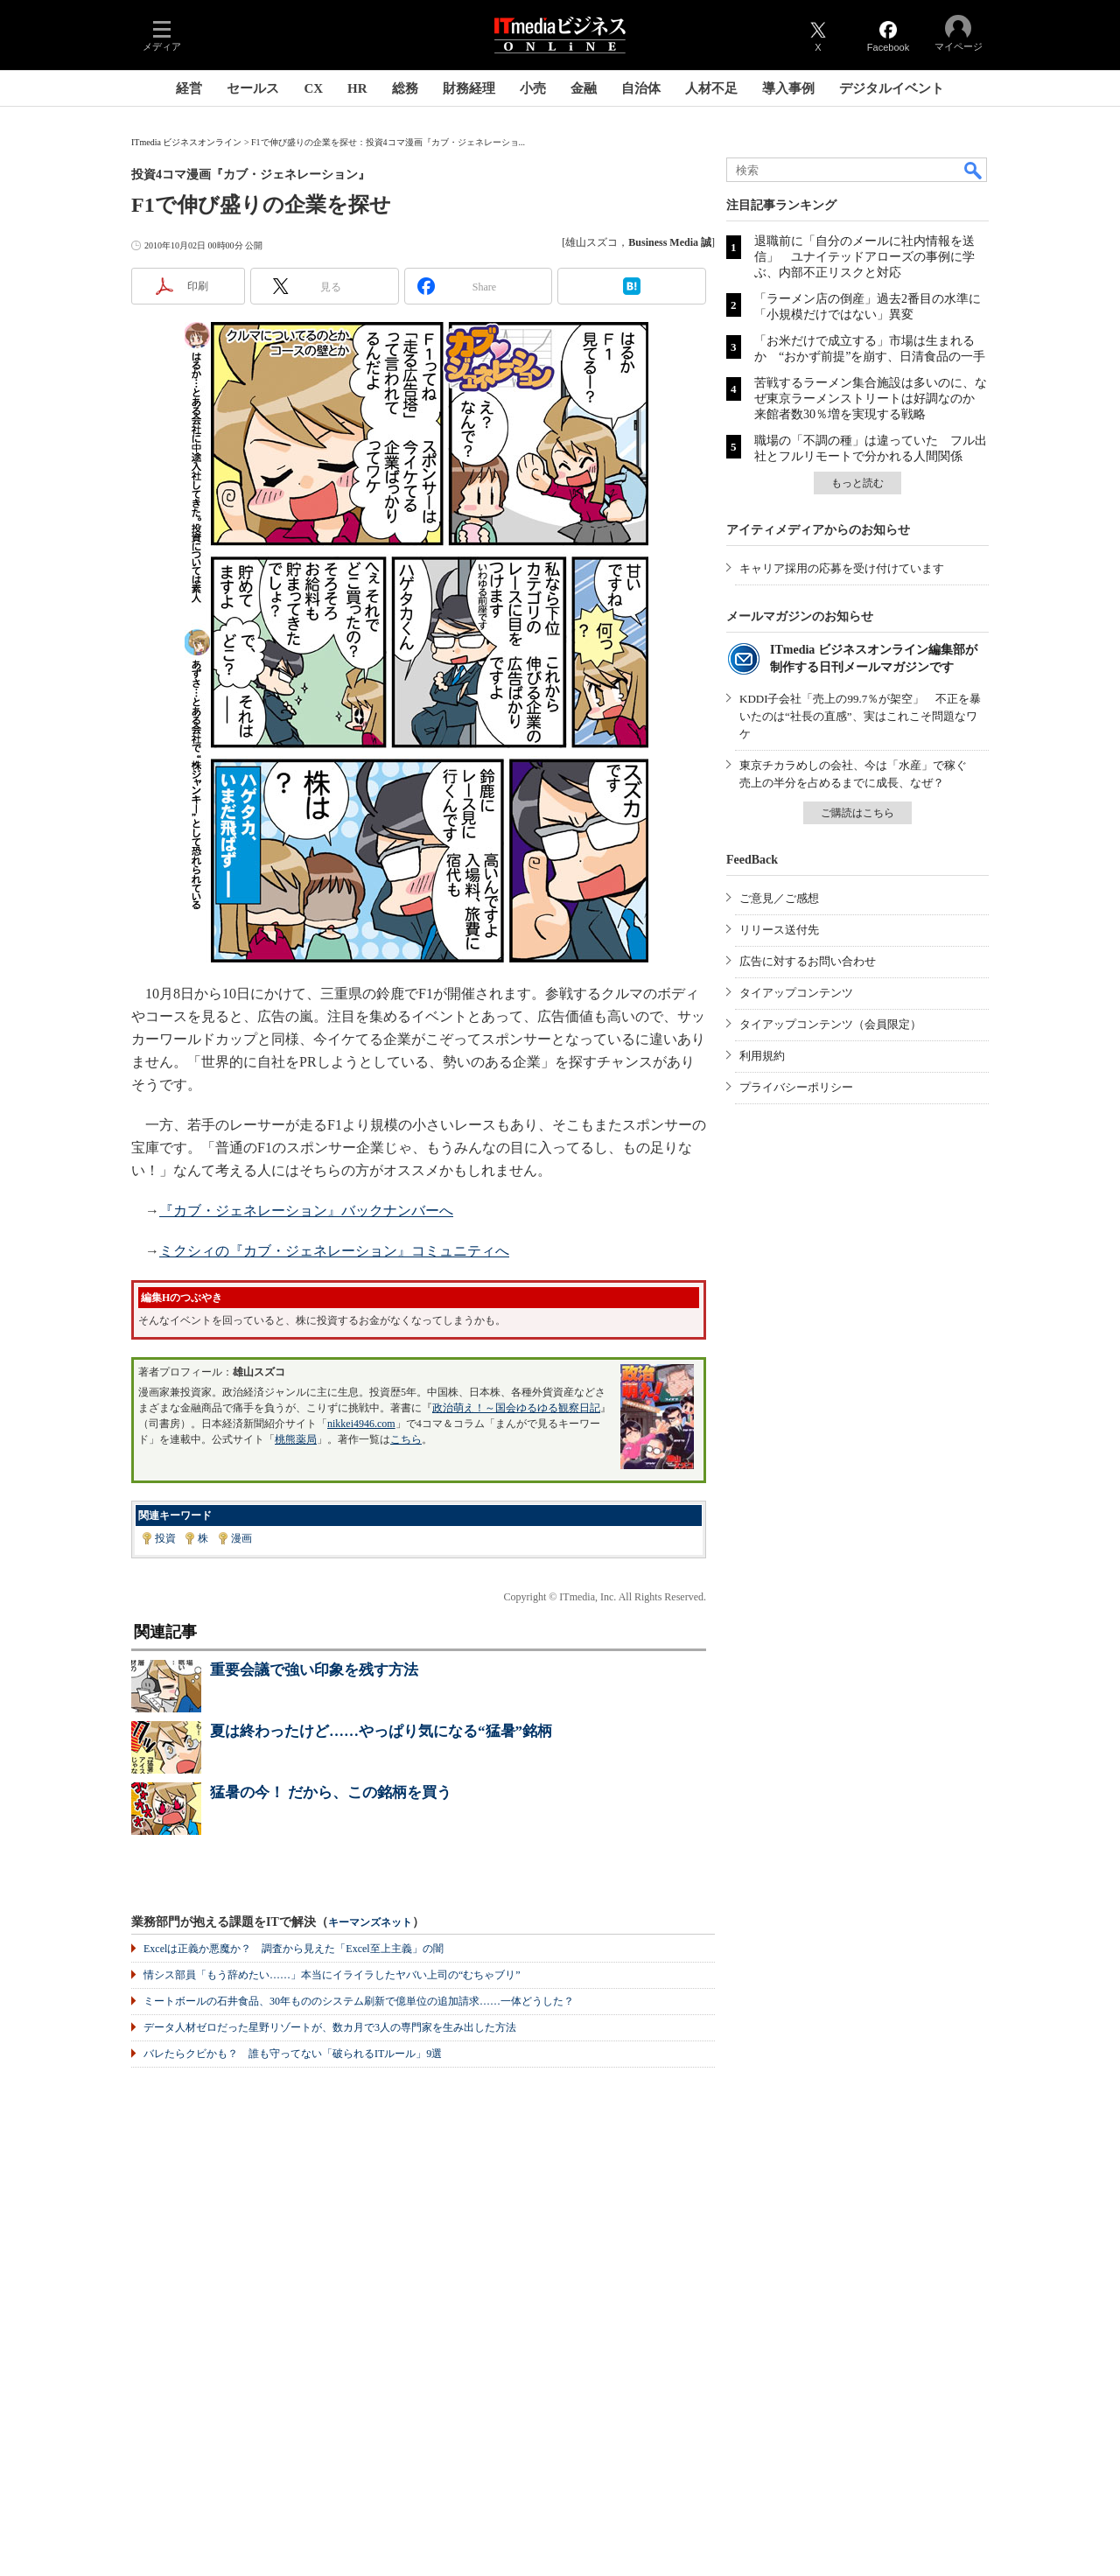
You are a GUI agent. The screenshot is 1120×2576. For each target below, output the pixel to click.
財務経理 (469, 88)
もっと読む (857, 483)
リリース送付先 (779, 929)
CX (313, 88)
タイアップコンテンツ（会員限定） (830, 1024)
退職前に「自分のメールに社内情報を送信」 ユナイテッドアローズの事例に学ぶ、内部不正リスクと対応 (864, 256)
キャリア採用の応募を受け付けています (841, 568)
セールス (253, 88)
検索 (974, 170)
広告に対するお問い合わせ (807, 961)
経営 (189, 88)
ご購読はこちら (857, 813)
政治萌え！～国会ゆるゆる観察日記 (516, 1408)
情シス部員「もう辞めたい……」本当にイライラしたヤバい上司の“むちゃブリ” (332, 1975)
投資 (165, 1538)
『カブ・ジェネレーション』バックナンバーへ (306, 1210)
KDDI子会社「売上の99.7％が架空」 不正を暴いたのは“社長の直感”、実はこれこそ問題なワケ (860, 716)
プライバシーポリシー (796, 1087)
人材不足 (711, 88)
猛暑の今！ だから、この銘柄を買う (331, 1792)
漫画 (241, 1538)
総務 (405, 88)
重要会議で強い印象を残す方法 (314, 1670)
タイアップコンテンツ (796, 992)
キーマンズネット (370, 1922)
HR (357, 88)
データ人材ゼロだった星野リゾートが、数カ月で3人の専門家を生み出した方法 (330, 2027)
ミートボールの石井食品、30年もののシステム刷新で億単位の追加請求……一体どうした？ (359, 2001)
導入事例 (788, 88)
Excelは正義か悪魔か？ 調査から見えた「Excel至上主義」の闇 (294, 1948)
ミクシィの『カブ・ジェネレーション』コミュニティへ (334, 1250)
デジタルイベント (891, 88)
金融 (583, 88)
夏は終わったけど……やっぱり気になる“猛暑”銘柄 (381, 1731)
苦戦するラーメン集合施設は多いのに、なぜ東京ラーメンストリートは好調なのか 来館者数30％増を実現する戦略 (870, 398)
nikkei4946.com (361, 1424)
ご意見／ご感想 (779, 898)
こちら (406, 1439)
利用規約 (762, 1055)
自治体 (641, 88)
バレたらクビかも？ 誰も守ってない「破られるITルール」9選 (293, 2054)
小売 (533, 88)
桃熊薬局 (296, 1439)
